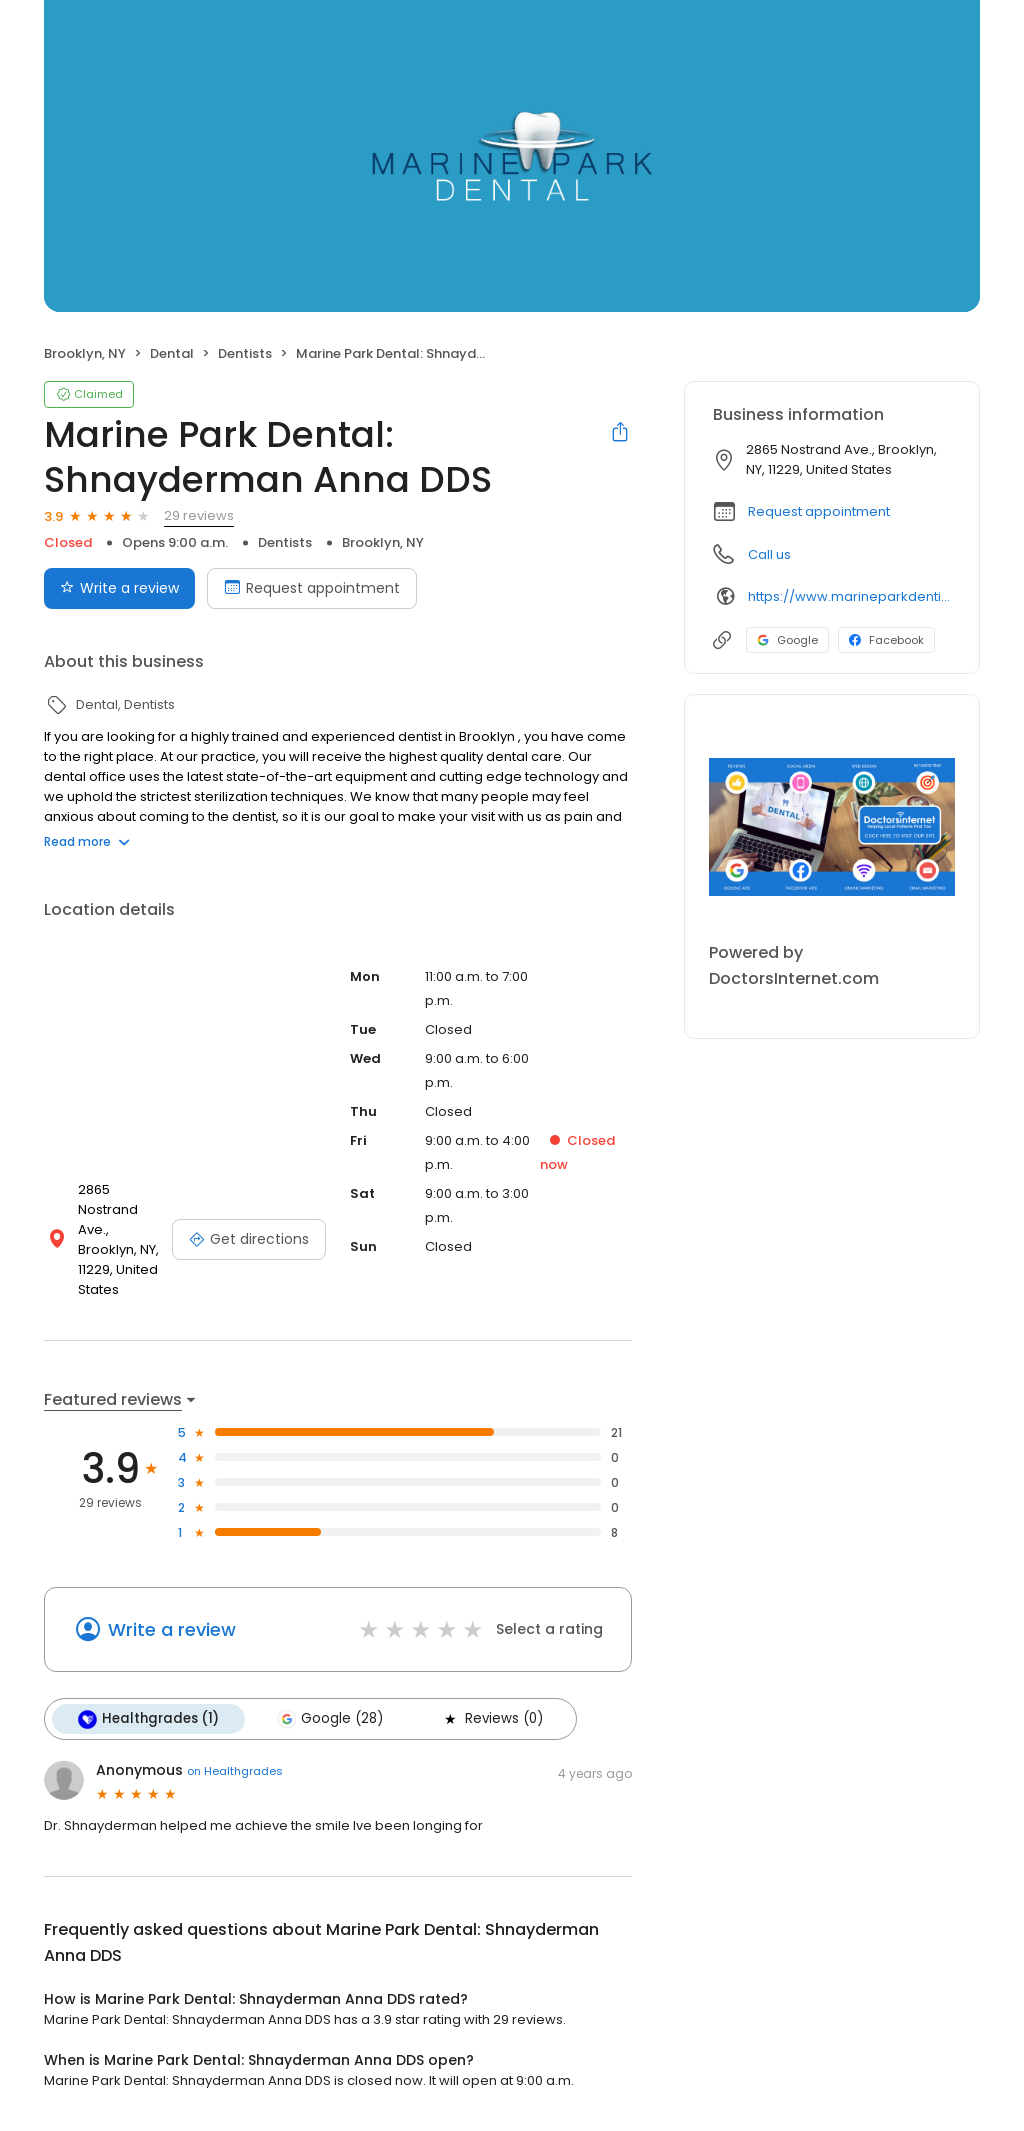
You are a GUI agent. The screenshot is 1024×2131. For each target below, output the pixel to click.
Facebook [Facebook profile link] (886, 640)
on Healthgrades (235, 1771)
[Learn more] (832, 827)
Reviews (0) (492, 1719)
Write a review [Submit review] (119, 588)
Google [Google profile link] (787, 640)
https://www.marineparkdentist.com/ (849, 596)
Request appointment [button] (819, 511)
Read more (87, 841)
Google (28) (330, 1719)
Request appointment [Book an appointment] (312, 588)
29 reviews (199, 515)
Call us (769, 554)
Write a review (172, 1629)
